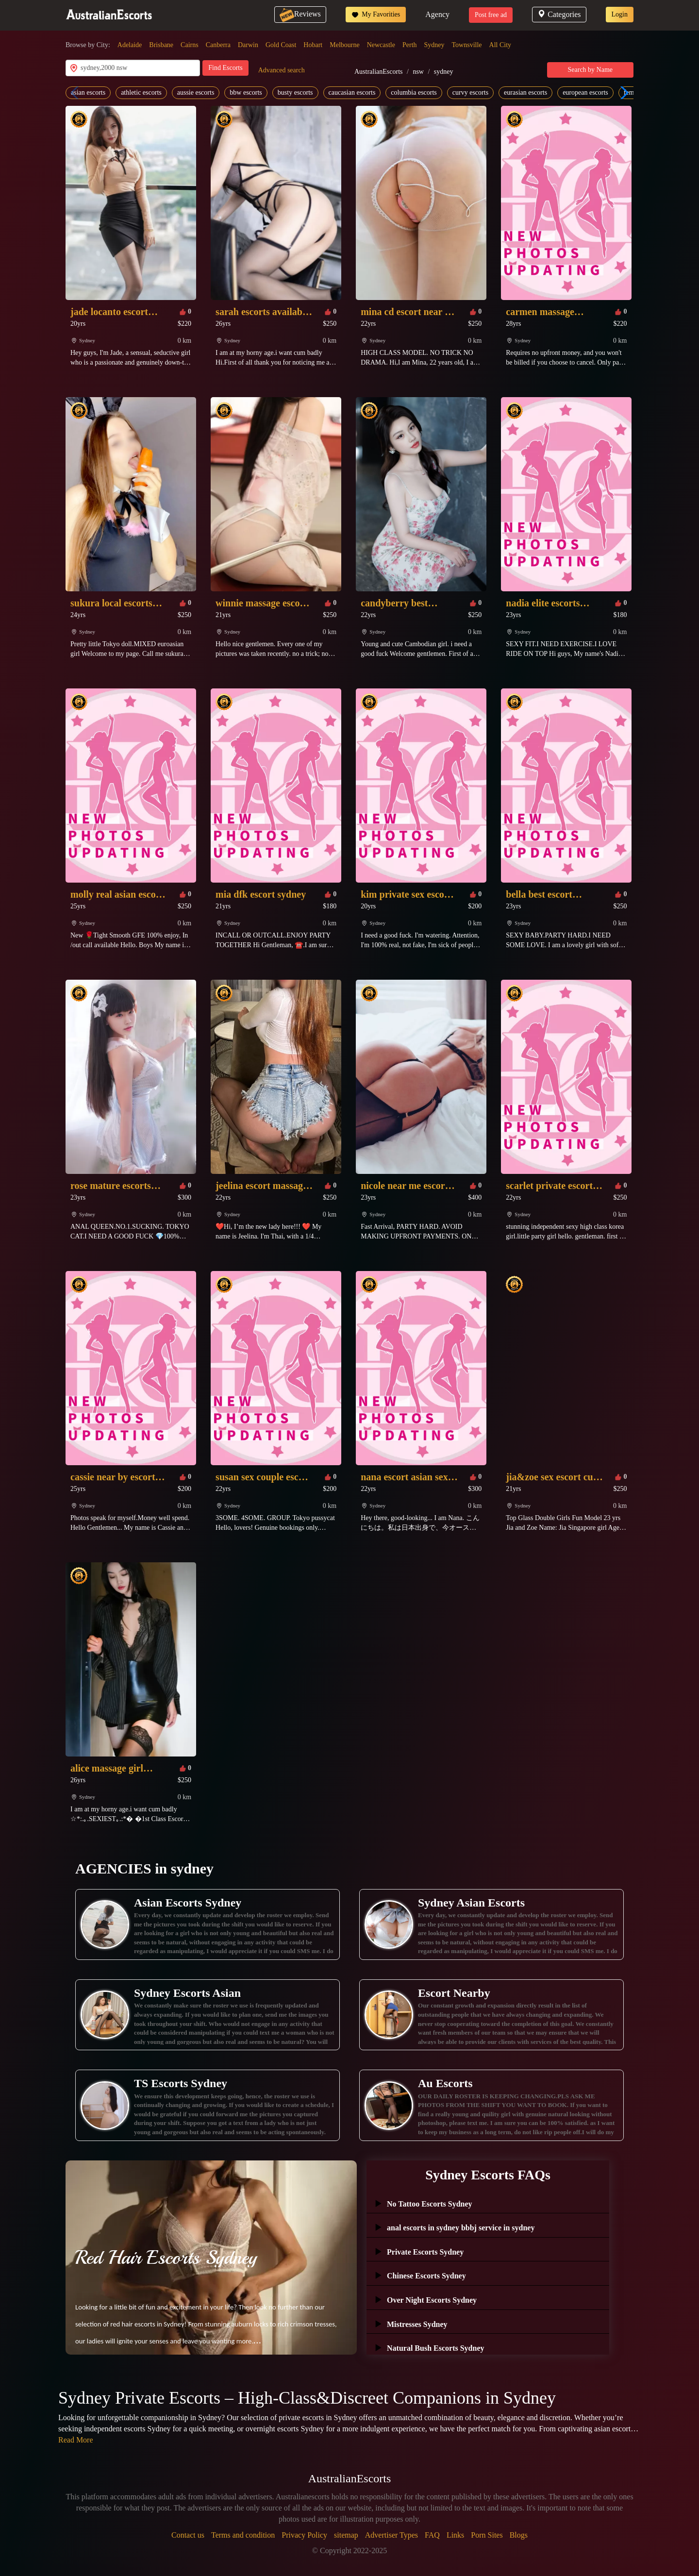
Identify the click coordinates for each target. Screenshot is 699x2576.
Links (455, 2535)
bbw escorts (246, 92)
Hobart (312, 45)
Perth (409, 45)
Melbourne (344, 45)
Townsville (467, 45)
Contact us (187, 2535)
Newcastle (381, 45)
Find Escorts (225, 67)
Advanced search (281, 70)
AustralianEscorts (378, 71)
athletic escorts (141, 92)
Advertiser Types (391, 2535)
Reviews (300, 14)
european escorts (585, 92)
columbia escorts (413, 92)
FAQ (432, 2535)
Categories (559, 14)
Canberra (218, 45)
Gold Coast (281, 45)
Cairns (190, 45)
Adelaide (129, 45)
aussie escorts (196, 92)
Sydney (434, 45)
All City (500, 45)
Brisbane (161, 45)
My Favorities (375, 14)
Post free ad (491, 14)
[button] (622, 92)
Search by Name (590, 69)
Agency (437, 14)
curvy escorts (470, 92)
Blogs (519, 2535)
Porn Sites (486, 2535)
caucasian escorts (352, 92)
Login (620, 14)
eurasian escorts (525, 92)
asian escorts (88, 92)
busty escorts (295, 92)
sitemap (346, 2535)
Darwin (248, 45)
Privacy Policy (304, 2535)
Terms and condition (243, 2535)
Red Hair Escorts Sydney (166, 2257)
